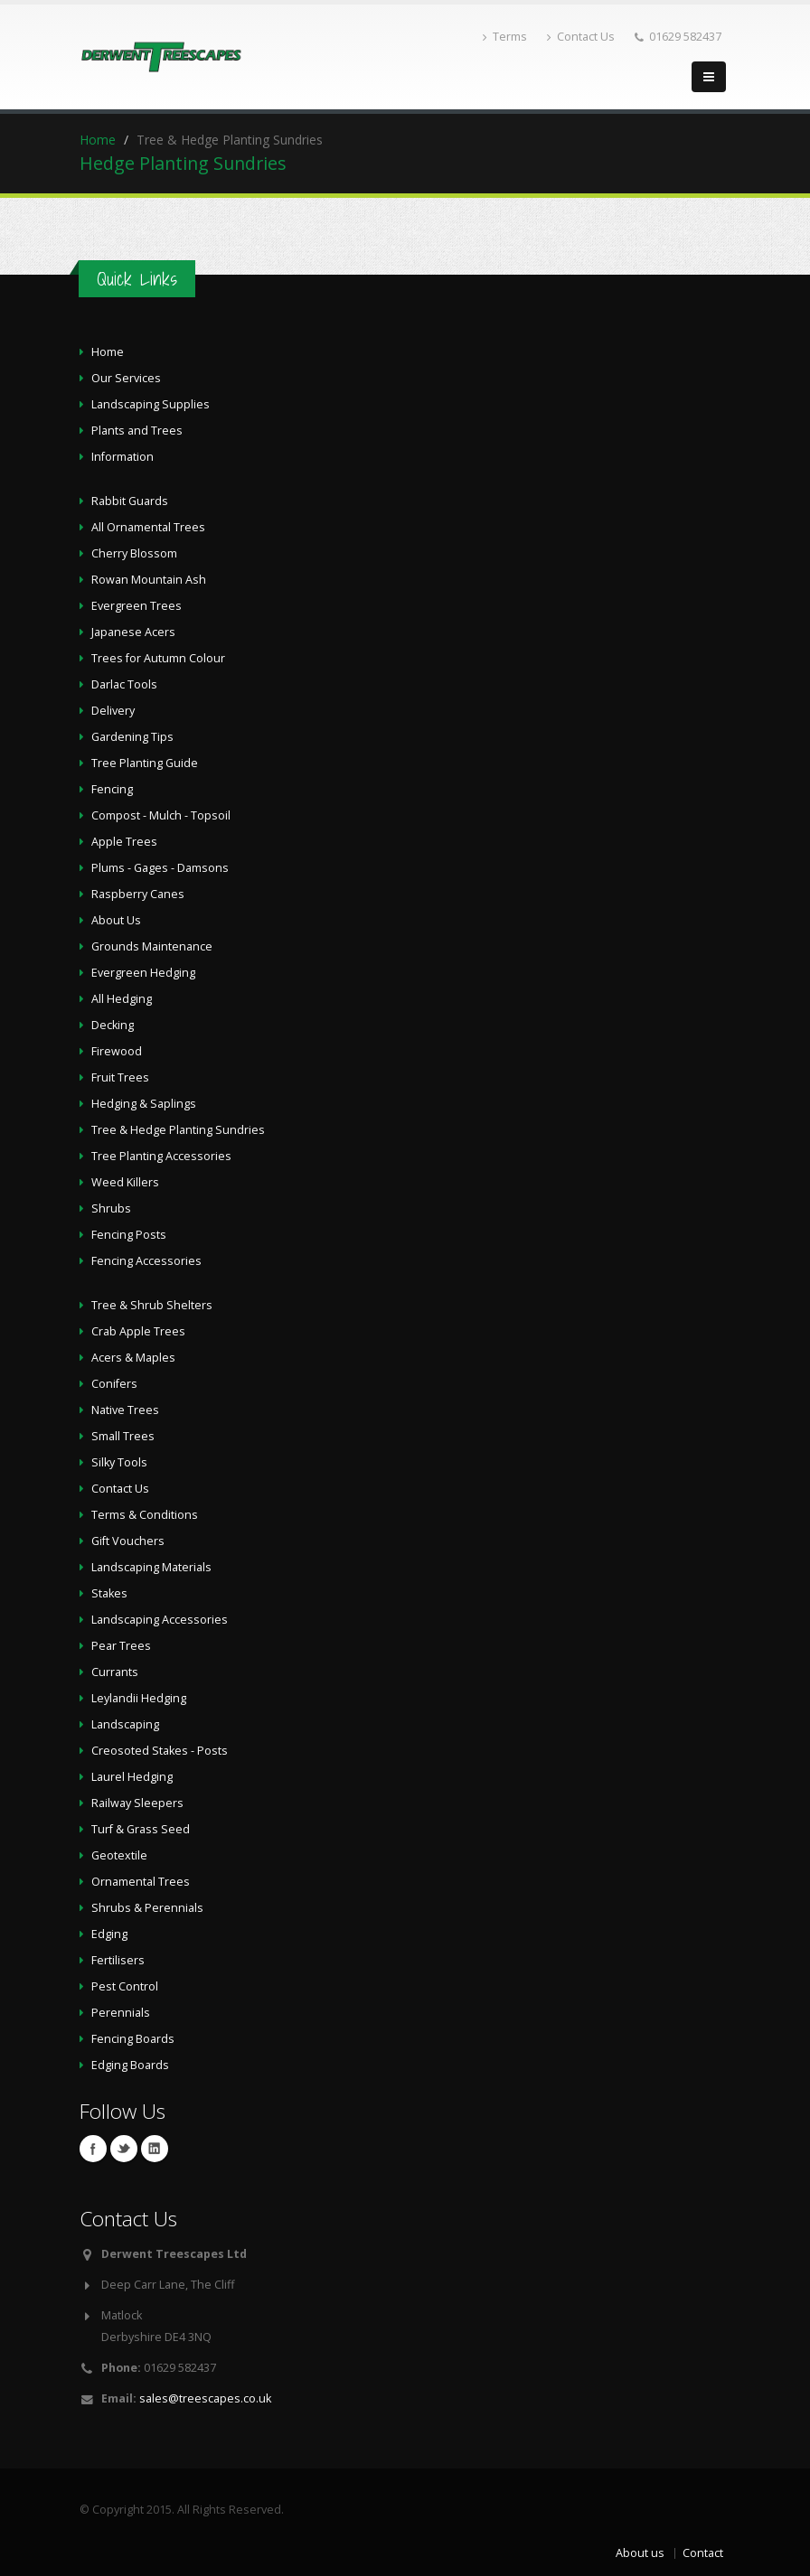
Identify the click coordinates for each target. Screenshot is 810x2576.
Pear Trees (121, 1645)
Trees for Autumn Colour (158, 658)
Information (122, 456)
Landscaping (125, 1724)
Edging (109, 1934)
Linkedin (154, 2148)
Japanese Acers (133, 632)
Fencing (112, 789)
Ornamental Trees (140, 1881)
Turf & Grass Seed (140, 1829)
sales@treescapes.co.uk (205, 2398)
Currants (114, 1672)
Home (98, 139)
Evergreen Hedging (143, 972)
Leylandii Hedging (138, 1698)
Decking (112, 1025)
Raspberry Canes (137, 894)
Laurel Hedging (132, 1776)
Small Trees (123, 1436)
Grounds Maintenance (151, 946)
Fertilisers (118, 1960)
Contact (703, 2553)
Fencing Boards (132, 2039)
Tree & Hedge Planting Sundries (178, 1130)
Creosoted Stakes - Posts (159, 1750)
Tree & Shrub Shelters (151, 1305)
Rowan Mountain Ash (148, 579)
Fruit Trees (120, 1077)
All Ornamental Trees (148, 527)
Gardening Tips (132, 737)
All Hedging (121, 999)
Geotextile (119, 1855)
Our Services (126, 378)
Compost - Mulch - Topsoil (161, 815)
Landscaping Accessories (159, 1619)
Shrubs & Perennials (147, 1908)
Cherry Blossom (134, 553)
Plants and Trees (137, 430)
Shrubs (111, 1208)
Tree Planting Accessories (161, 1156)
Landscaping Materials (151, 1567)
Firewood (116, 1051)
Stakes (109, 1593)
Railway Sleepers (137, 1803)
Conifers (114, 1383)
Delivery (113, 710)
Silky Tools (119, 1462)
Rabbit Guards (129, 501)
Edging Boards (130, 2065)
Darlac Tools (124, 684)
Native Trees (125, 1410)
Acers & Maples (133, 1357)
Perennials (120, 2012)
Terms (505, 36)
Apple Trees (124, 841)
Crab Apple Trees (138, 1331)
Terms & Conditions (144, 1514)
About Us (116, 920)
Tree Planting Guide (144, 763)
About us (640, 2553)
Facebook (93, 2148)
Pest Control (124, 1986)
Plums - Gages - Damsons (160, 868)
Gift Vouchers (128, 1541)
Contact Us (581, 36)
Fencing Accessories (146, 1261)
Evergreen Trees (136, 606)
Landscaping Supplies (150, 404)
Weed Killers (125, 1182)
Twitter (123, 2148)
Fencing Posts (128, 1234)
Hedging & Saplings (143, 1103)
